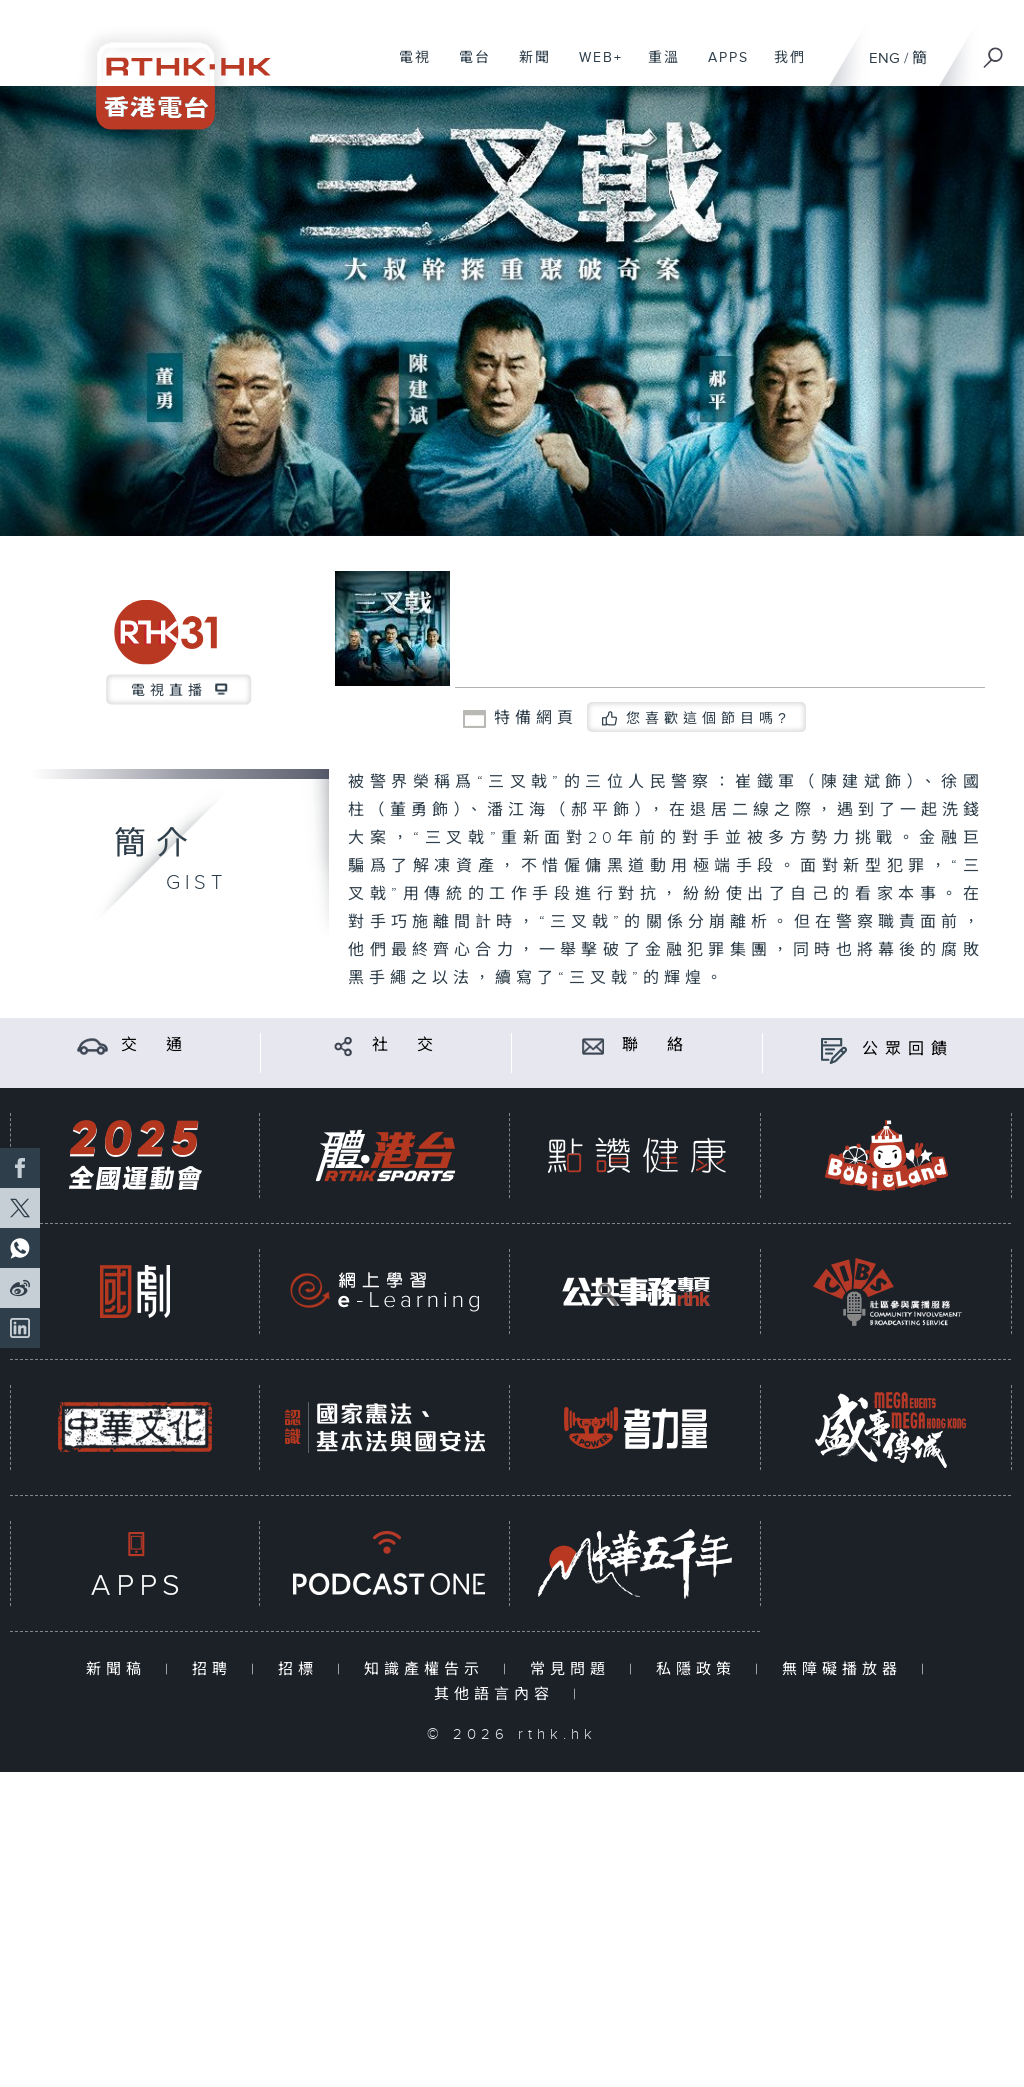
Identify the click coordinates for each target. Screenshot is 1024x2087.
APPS (721, 68)
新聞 (527, 68)
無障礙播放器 (846, 1669)
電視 (407, 68)
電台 (467, 68)
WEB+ (593, 68)
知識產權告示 (428, 1669)
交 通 (155, 1045)
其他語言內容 (498, 1694)
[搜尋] (994, 51)
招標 (302, 1669)
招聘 (216, 1669)
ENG (884, 58)
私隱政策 (700, 1669)
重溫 (656, 68)
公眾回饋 (908, 1049)
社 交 (406, 1045)
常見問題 (574, 1669)
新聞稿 (120, 1669)
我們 (782, 68)
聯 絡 (656, 1045)
